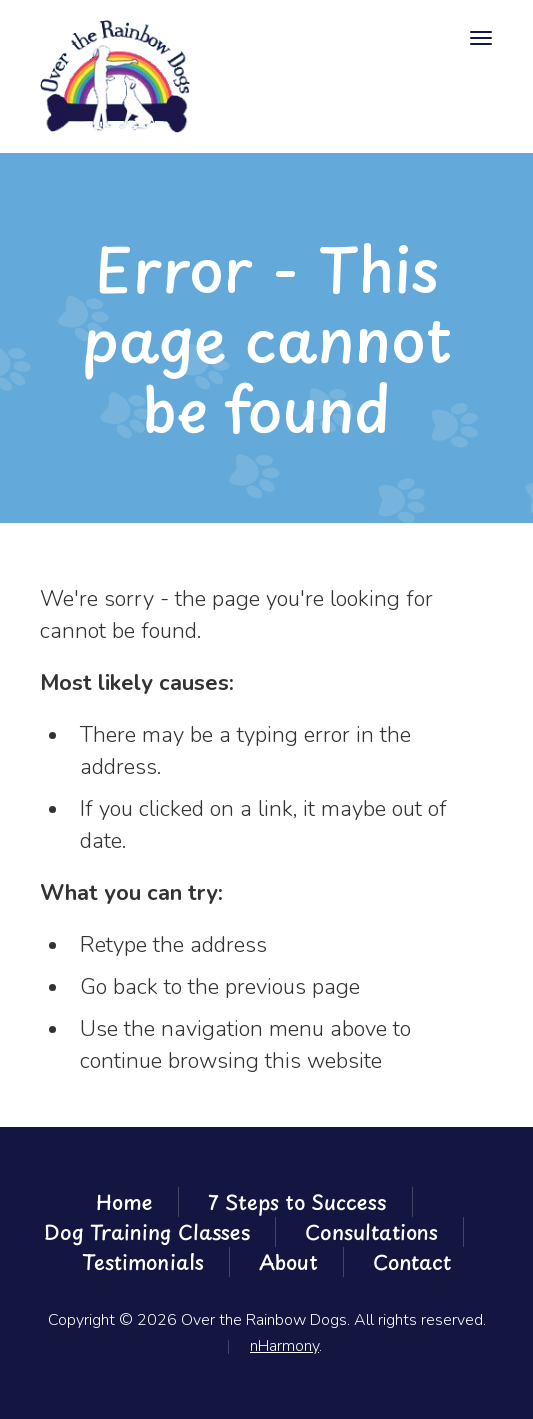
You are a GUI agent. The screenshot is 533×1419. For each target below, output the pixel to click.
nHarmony (284, 1346)
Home (124, 1202)
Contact (412, 1262)
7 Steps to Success (297, 1202)
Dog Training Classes (147, 1232)
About (288, 1262)
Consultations (371, 1232)
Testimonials (143, 1262)
